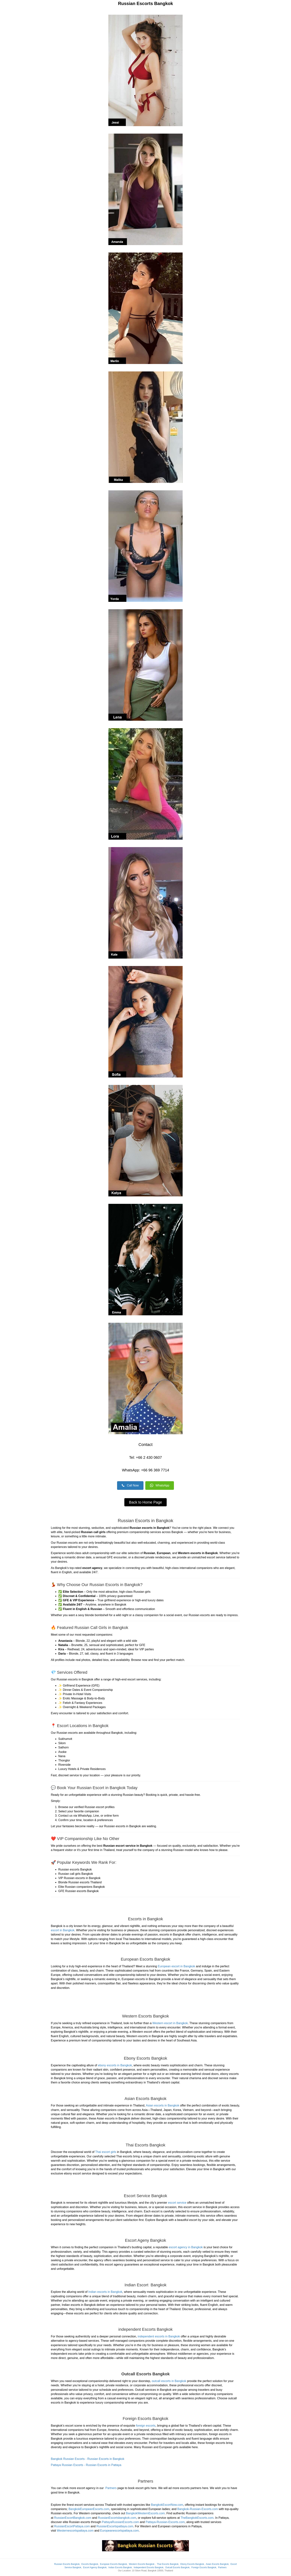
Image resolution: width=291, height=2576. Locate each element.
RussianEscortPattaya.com (72, 2526)
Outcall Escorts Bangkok (177, 2567)
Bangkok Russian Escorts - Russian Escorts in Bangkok (87, 2458)
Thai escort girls (105, 2151)
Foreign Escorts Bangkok (203, 2567)
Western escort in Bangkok (170, 2023)
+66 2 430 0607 (149, 1457)
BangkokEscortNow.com (167, 2504)
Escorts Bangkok (89, 2564)
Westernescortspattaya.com (75, 2530)
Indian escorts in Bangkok (105, 2291)
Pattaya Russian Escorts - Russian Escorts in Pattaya (86, 2465)
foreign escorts (146, 2425)
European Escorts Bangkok (113, 2564)
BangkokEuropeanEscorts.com (88, 2509)
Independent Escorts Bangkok (148, 2567)
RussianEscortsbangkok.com (117, 2517)
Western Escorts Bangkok (141, 2564)
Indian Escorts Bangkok (120, 2567)
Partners (111, 2488)
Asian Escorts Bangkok (217, 2564)
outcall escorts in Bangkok (169, 2381)
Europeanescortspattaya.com (119, 2530)
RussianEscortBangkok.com (72, 2517)
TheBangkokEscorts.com (197, 2517)
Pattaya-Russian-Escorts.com (165, 2522)
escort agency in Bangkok (186, 2247)
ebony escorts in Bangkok (115, 2065)
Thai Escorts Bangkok (167, 2564)
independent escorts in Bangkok (159, 2336)
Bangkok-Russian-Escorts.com (197, 2509)
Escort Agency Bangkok (94, 2567)
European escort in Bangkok (176, 1966)
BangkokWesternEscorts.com (145, 2513)
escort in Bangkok (62, 1930)
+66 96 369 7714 (154, 1470)
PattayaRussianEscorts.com (120, 2522)
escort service (177, 2202)
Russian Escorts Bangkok (67, 2564)
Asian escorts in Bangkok (162, 2105)
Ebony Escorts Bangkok (192, 2564)
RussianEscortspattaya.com (114, 2526)
